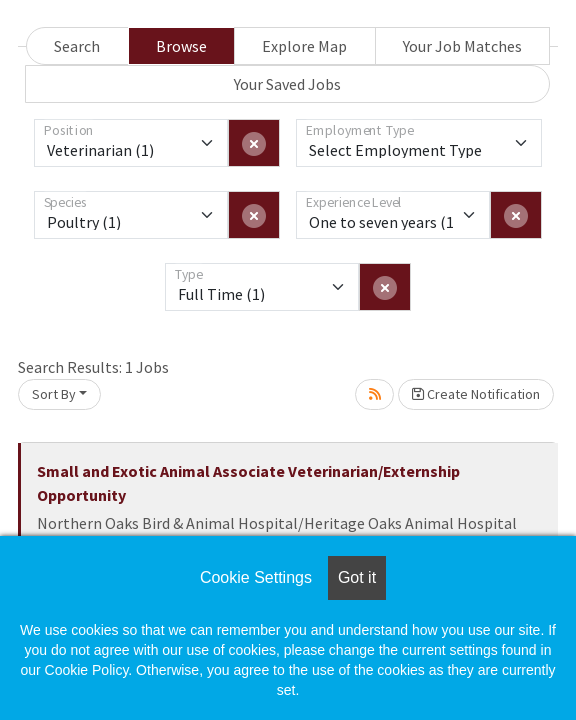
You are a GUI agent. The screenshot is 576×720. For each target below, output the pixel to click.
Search (77, 46)
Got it (357, 577)
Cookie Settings (256, 577)
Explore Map (304, 46)
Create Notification (476, 394)
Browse (181, 46)
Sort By (54, 394)
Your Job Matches (462, 46)
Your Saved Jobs (287, 84)
